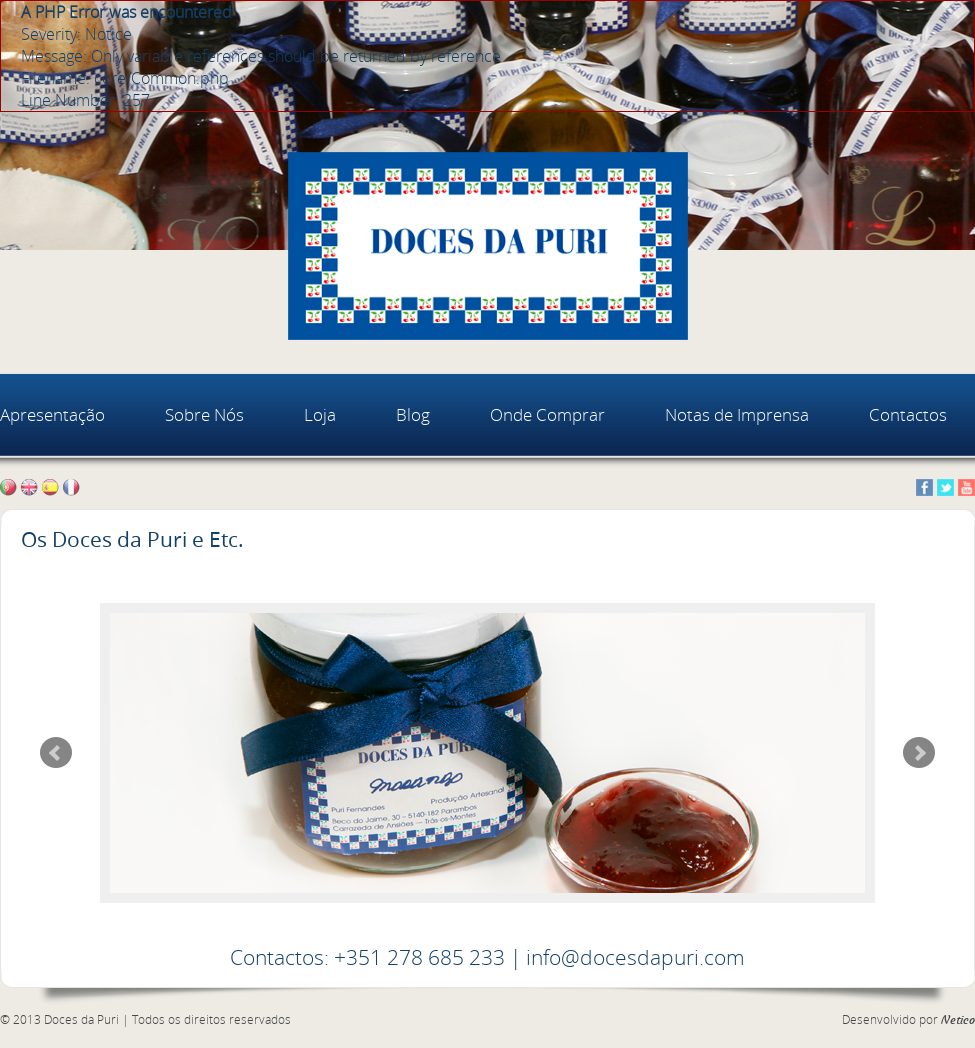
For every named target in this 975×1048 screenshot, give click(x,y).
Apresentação (52, 414)
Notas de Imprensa (737, 414)
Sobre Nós (204, 414)
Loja (320, 414)
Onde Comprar (547, 414)
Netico (958, 1020)
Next (919, 753)
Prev (56, 753)
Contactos (908, 414)
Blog (413, 414)
